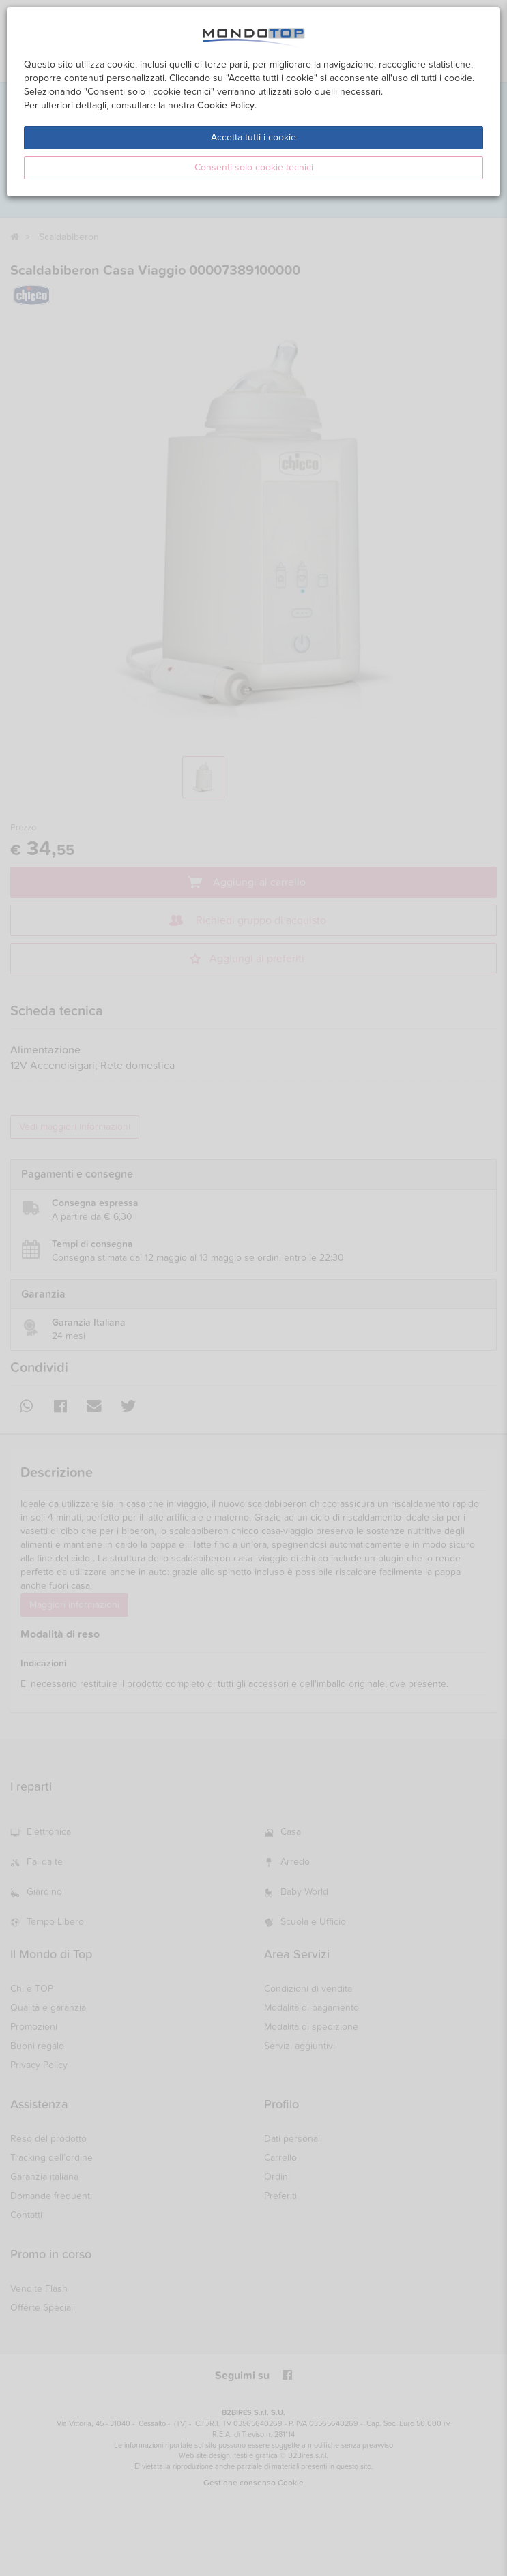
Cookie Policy (226, 105)
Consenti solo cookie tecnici (253, 167)
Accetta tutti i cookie (253, 137)
